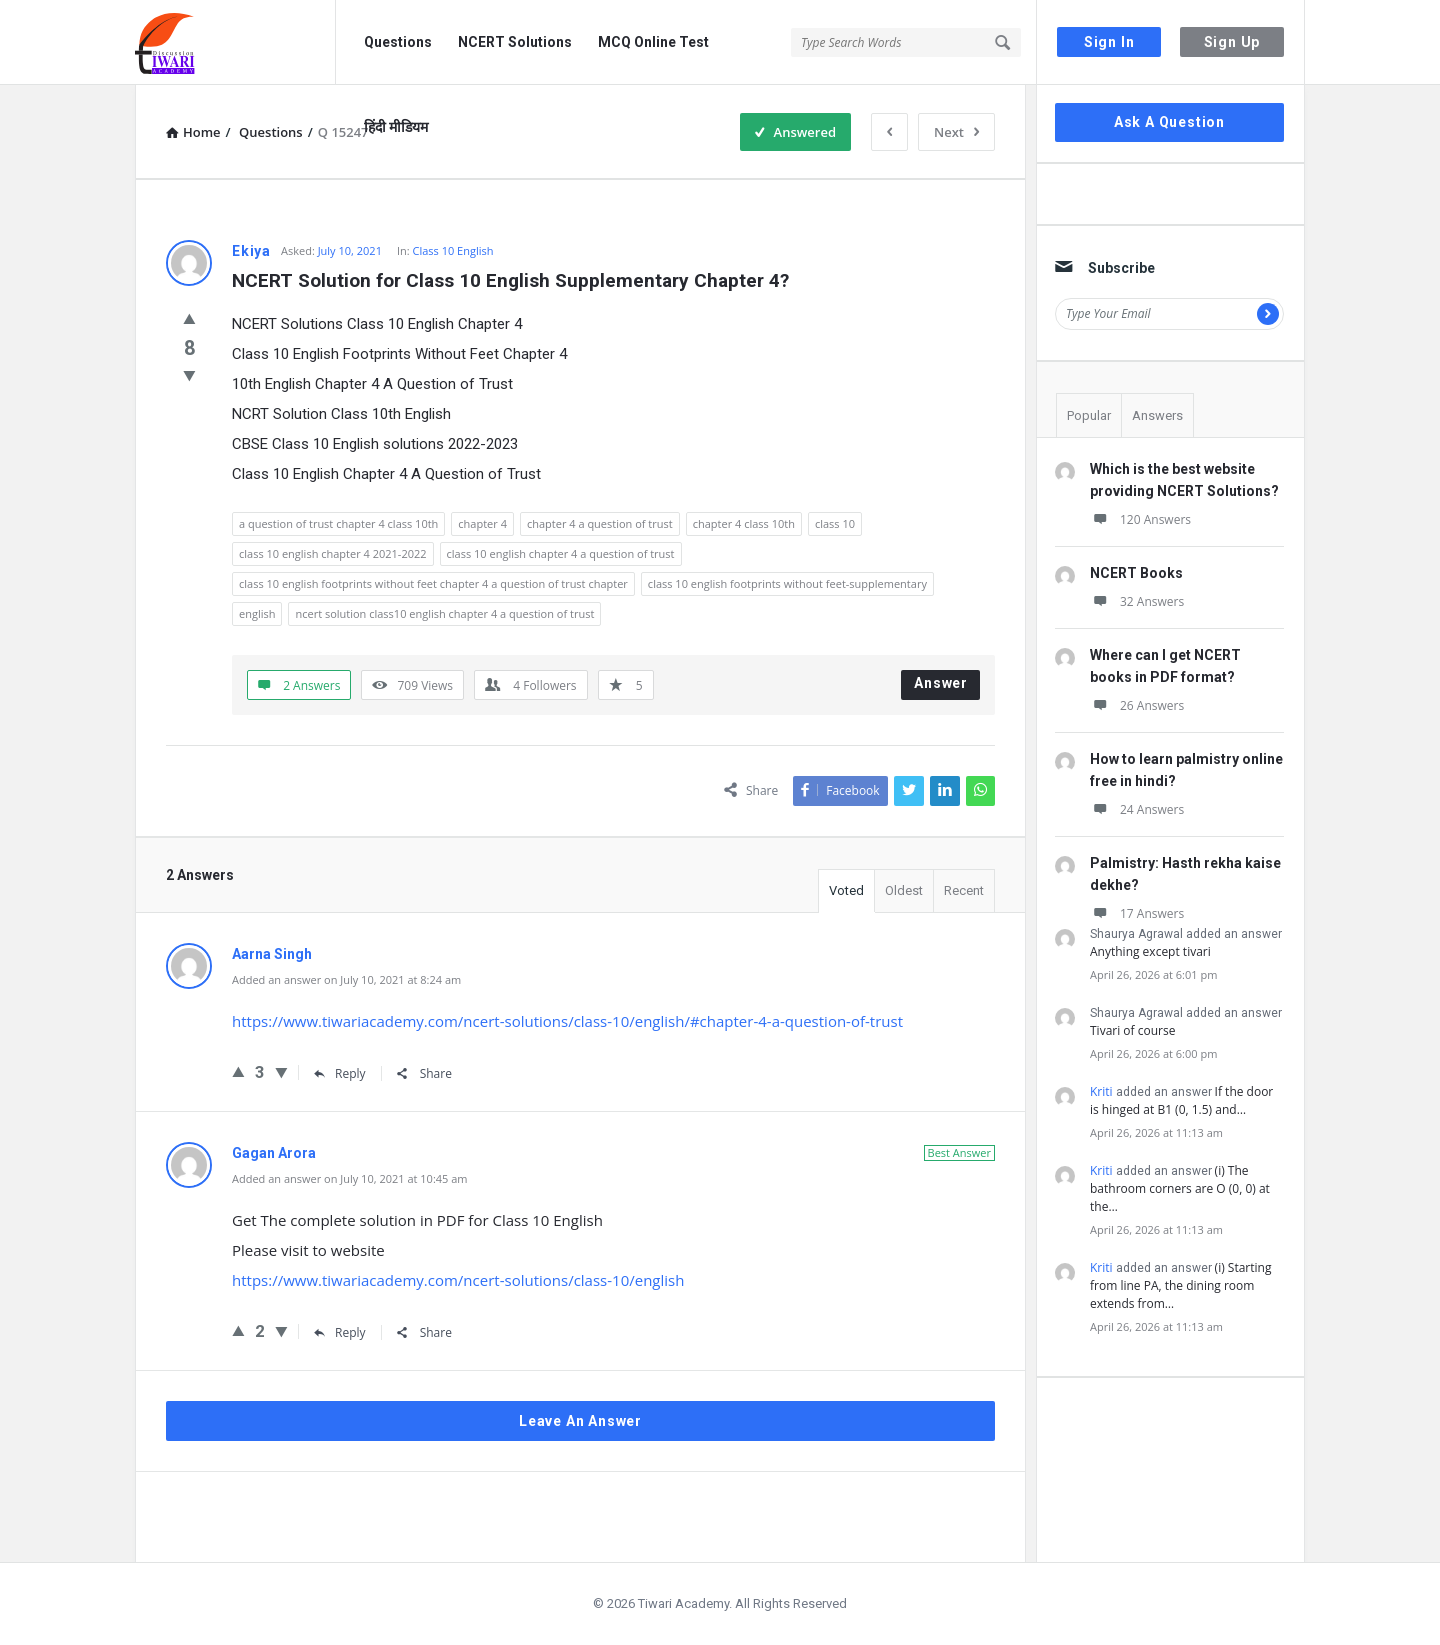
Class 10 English (453, 250)
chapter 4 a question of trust (600, 523)
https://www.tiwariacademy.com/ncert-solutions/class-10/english (458, 1280)
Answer (941, 683)
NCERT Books (1136, 573)
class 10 (835, 523)
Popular (1089, 415)
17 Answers (1137, 913)
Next (956, 132)
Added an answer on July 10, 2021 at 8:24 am (346, 979)
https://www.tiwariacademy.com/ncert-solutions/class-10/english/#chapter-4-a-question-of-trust (567, 1021)
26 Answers (1137, 705)
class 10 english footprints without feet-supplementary (787, 583)
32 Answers (1137, 601)
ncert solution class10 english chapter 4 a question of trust (444, 613)
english (257, 613)
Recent (964, 890)
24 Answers (1137, 809)
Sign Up (1232, 42)
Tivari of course (1132, 1030)
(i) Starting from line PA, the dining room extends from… (1180, 1285)
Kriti (1101, 1091)
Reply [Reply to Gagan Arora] (340, 1332)
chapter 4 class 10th (744, 523)
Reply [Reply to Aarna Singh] (340, 1073)
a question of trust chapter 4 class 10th (338, 523)
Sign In (1109, 42)
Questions (398, 42)
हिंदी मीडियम (396, 127)
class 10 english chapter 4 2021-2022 (333, 553)
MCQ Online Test (653, 42)
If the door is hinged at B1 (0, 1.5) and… (1181, 1100)
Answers (1157, 415)
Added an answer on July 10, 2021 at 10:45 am (350, 1178)
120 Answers (1140, 519)
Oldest (904, 890)
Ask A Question (1169, 122)
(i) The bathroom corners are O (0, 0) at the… (1180, 1188)
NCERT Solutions (515, 42)
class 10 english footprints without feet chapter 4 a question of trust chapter (433, 583)
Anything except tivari (1150, 951)
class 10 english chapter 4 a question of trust (561, 553)
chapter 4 (482, 523)
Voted (846, 890)
